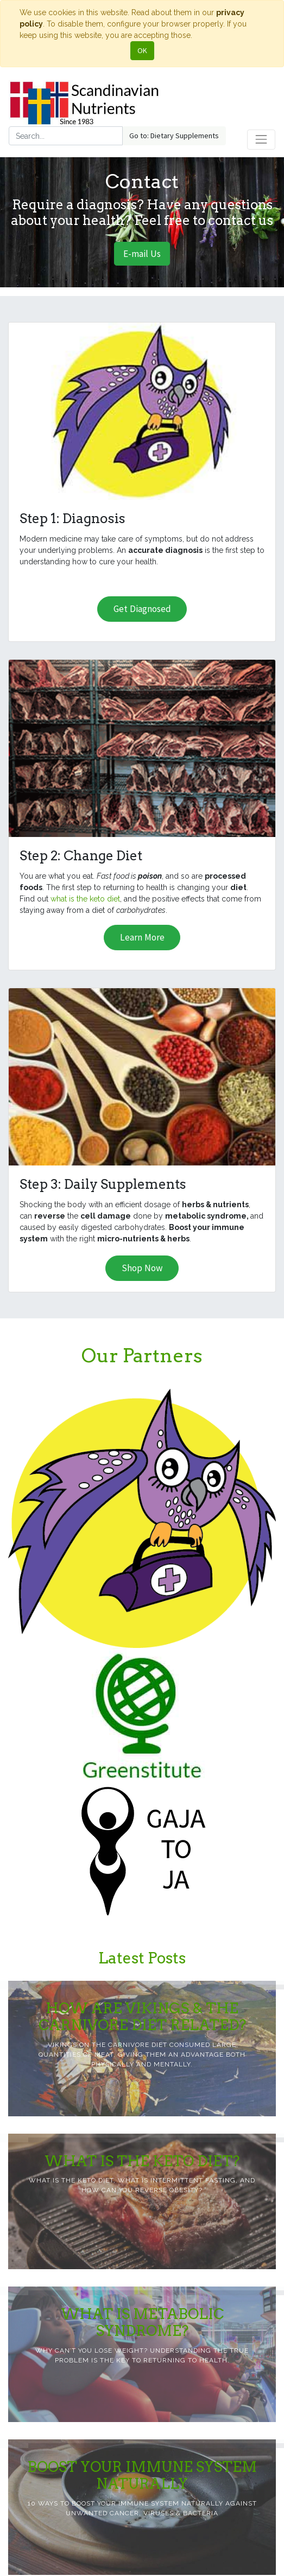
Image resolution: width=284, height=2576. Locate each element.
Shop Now (142, 1268)
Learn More (142, 937)
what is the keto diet (85, 898)
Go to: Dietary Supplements (174, 135)
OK (142, 50)
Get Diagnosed (142, 609)
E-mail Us (142, 254)
